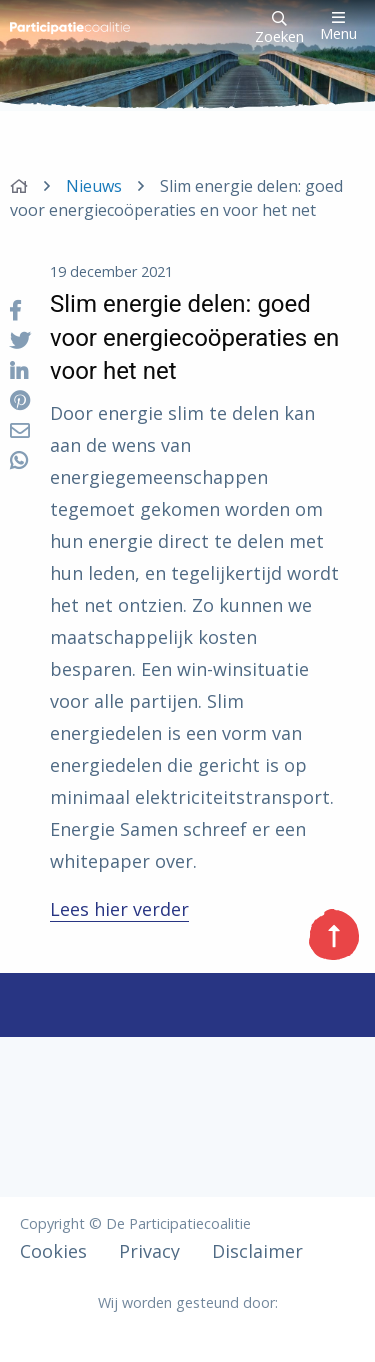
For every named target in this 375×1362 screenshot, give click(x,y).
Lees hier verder (119, 909)
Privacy (149, 1251)
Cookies (53, 1251)
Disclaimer (257, 1251)
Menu (338, 26)
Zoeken (279, 28)
